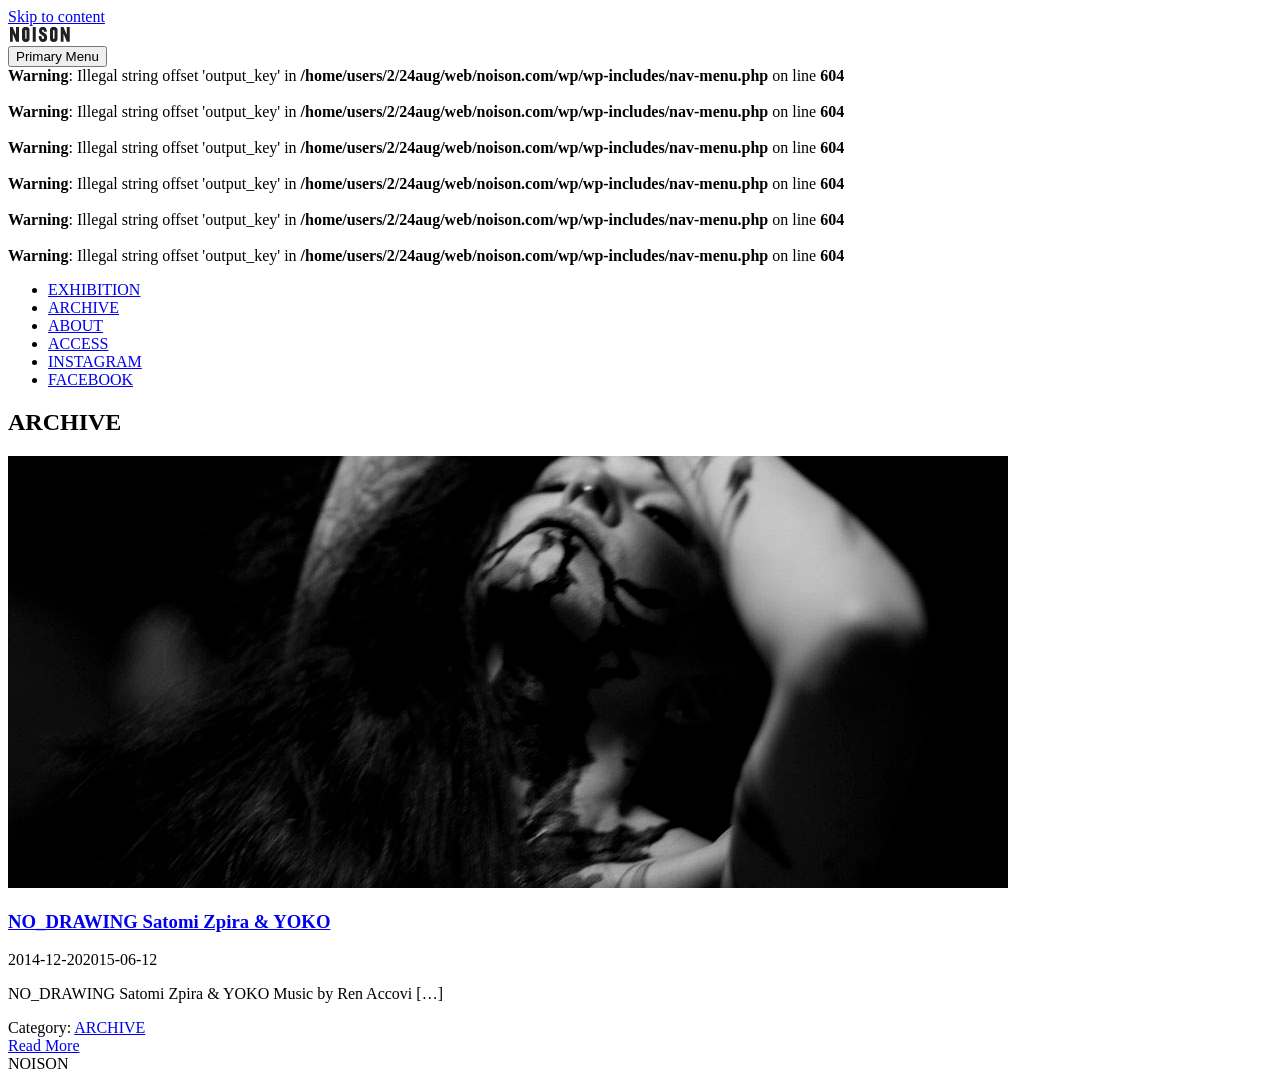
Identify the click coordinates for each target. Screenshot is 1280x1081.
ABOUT (75, 325)
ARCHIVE (83, 307)
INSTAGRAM (95, 361)
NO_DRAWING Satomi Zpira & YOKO (169, 921)
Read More (44, 1045)
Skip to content (56, 16)
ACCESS (78, 343)
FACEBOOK (90, 379)
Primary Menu (57, 56)
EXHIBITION (94, 289)
